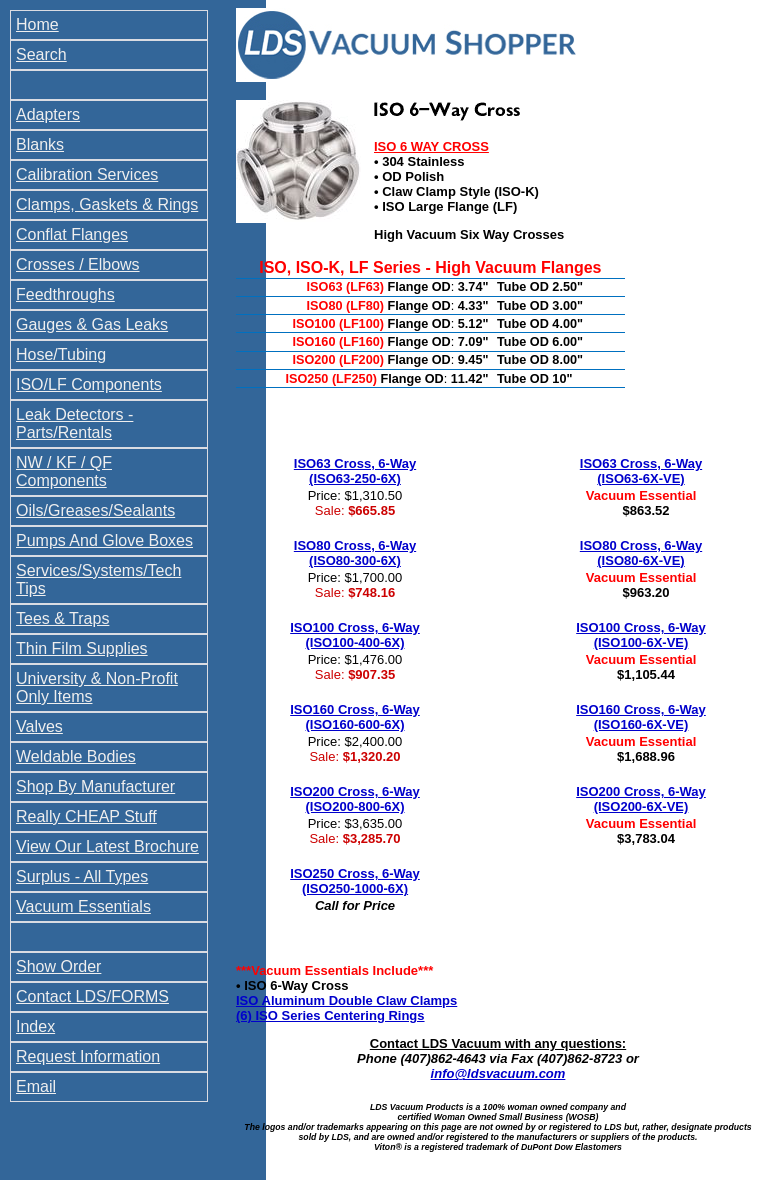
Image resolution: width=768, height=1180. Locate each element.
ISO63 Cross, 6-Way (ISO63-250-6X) (355, 471)
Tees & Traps (62, 618)
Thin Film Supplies (82, 648)
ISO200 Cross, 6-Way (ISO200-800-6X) (355, 799)
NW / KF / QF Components (64, 471)
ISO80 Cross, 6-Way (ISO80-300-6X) (355, 553)
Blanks (40, 144)
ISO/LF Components (89, 384)
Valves (39, 726)
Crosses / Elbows (78, 264)
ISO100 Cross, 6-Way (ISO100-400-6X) (355, 635)
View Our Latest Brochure (107, 846)
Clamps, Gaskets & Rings (107, 204)
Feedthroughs (65, 294)
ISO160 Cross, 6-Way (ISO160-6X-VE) (641, 717)
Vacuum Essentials (83, 906)
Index (35, 1026)
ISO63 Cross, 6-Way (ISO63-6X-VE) (641, 471)
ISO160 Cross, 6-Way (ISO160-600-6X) (355, 717)
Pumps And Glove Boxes (104, 540)
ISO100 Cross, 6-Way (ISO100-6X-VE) (641, 635)
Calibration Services (87, 174)
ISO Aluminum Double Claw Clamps (346, 1000)
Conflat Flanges (72, 234)
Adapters (48, 114)
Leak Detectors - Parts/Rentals (74, 423)
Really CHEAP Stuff (86, 816)
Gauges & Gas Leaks (92, 324)
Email (36, 1086)
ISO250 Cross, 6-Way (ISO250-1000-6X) (355, 881)
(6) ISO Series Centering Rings (330, 1015)
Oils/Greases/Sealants (95, 510)
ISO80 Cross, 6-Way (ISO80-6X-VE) (641, 553)
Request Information (88, 1056)
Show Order (58, 966)
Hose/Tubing (61, 354)
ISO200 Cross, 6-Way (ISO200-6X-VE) (641, 799)
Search (41, 54)
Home (37, 24)
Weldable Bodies (76, 756)
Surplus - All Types (82, 876)
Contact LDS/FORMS (92, 996)
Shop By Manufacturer (95, 786)
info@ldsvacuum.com (498, 1073)
